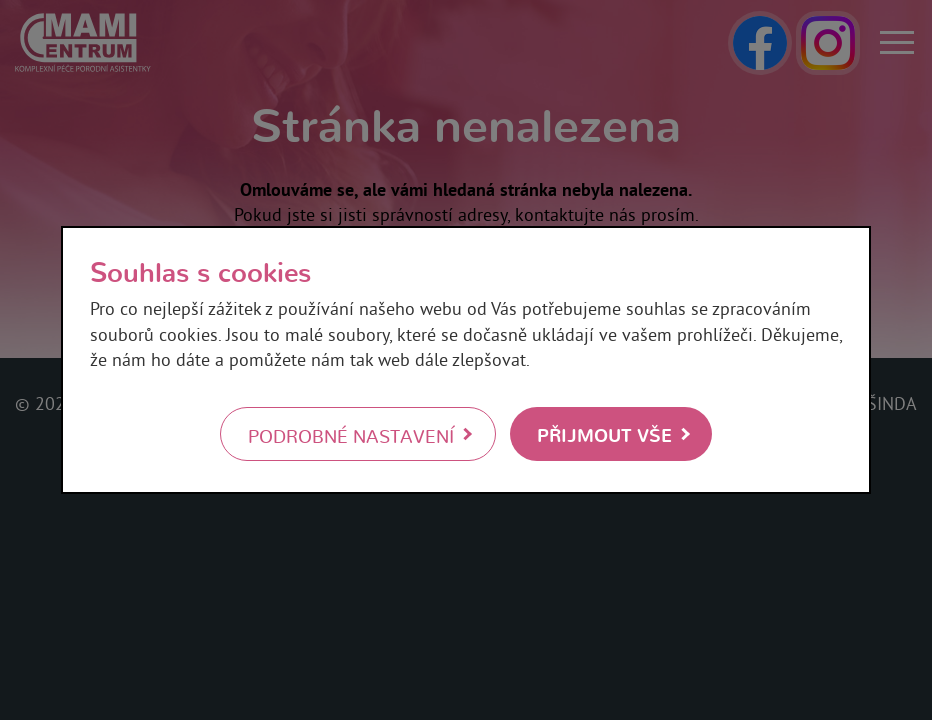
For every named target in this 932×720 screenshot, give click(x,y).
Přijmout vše (604, 433)
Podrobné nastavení (351, 435)
